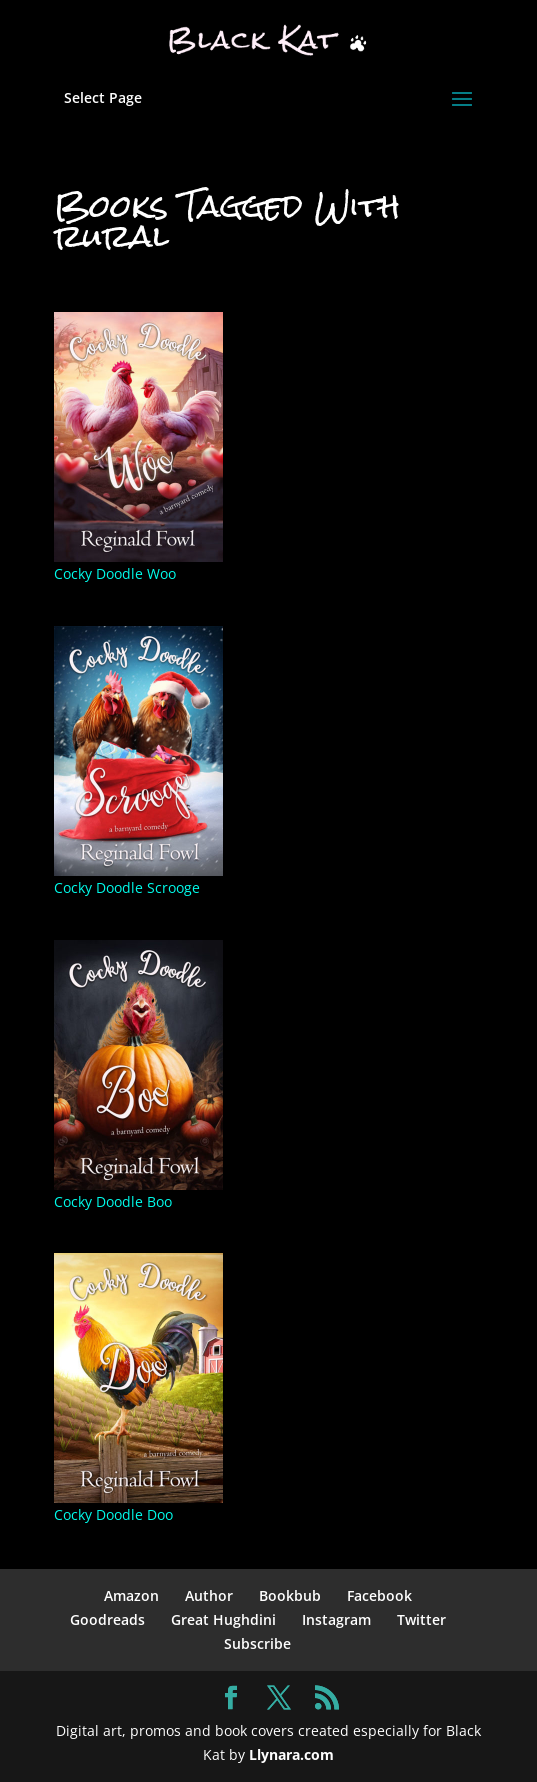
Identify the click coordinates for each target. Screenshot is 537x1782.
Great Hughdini (223, 1619)
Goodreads (107, 1619)
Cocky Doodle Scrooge (127, 887)
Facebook (379, 1595)
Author (209, 1595)
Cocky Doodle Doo (113, 1514)
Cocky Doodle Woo (115, 573)
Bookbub (290, 1595)
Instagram (336, 1619)
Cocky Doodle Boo (113, 1201)
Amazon (131, 1595)
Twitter (421, 1619)
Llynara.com (291, 1754)
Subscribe (257, 1643)
